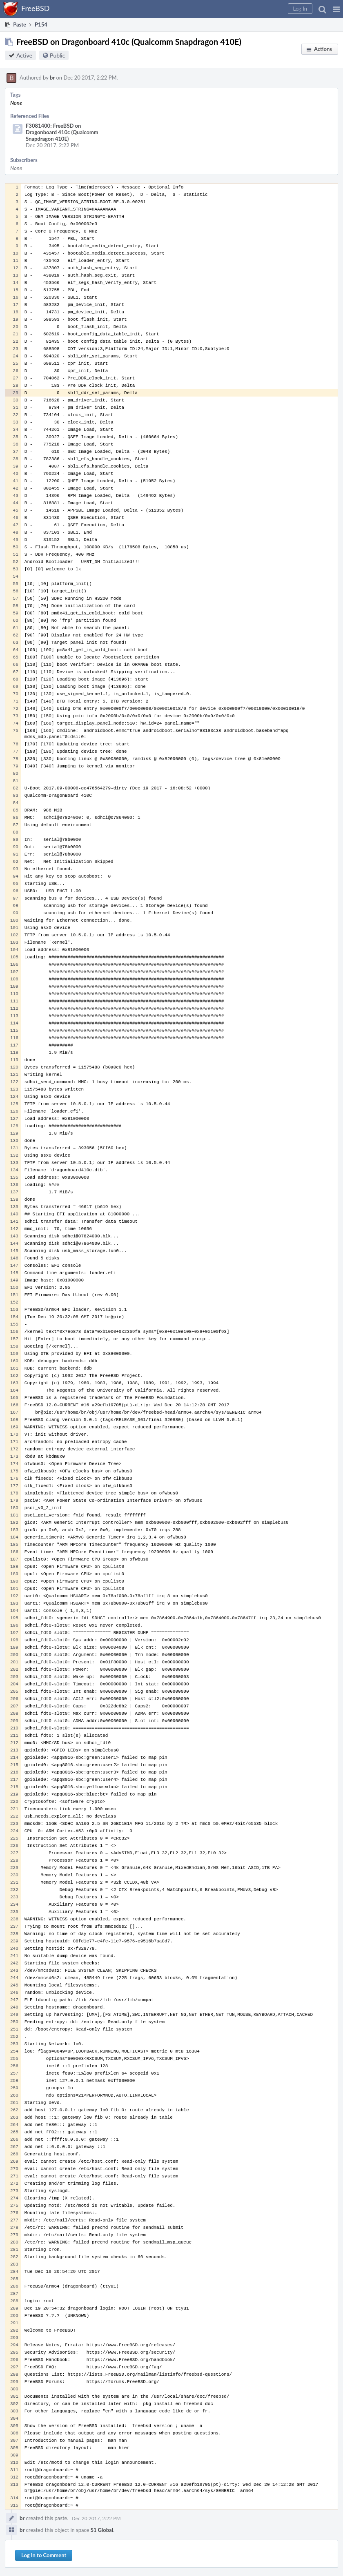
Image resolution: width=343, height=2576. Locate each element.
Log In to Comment (43, 2555)
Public (57, 55)
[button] (336, 9)
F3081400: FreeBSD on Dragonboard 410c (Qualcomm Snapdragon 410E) (62, 132)
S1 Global (102, 2530)
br (52, 77)
